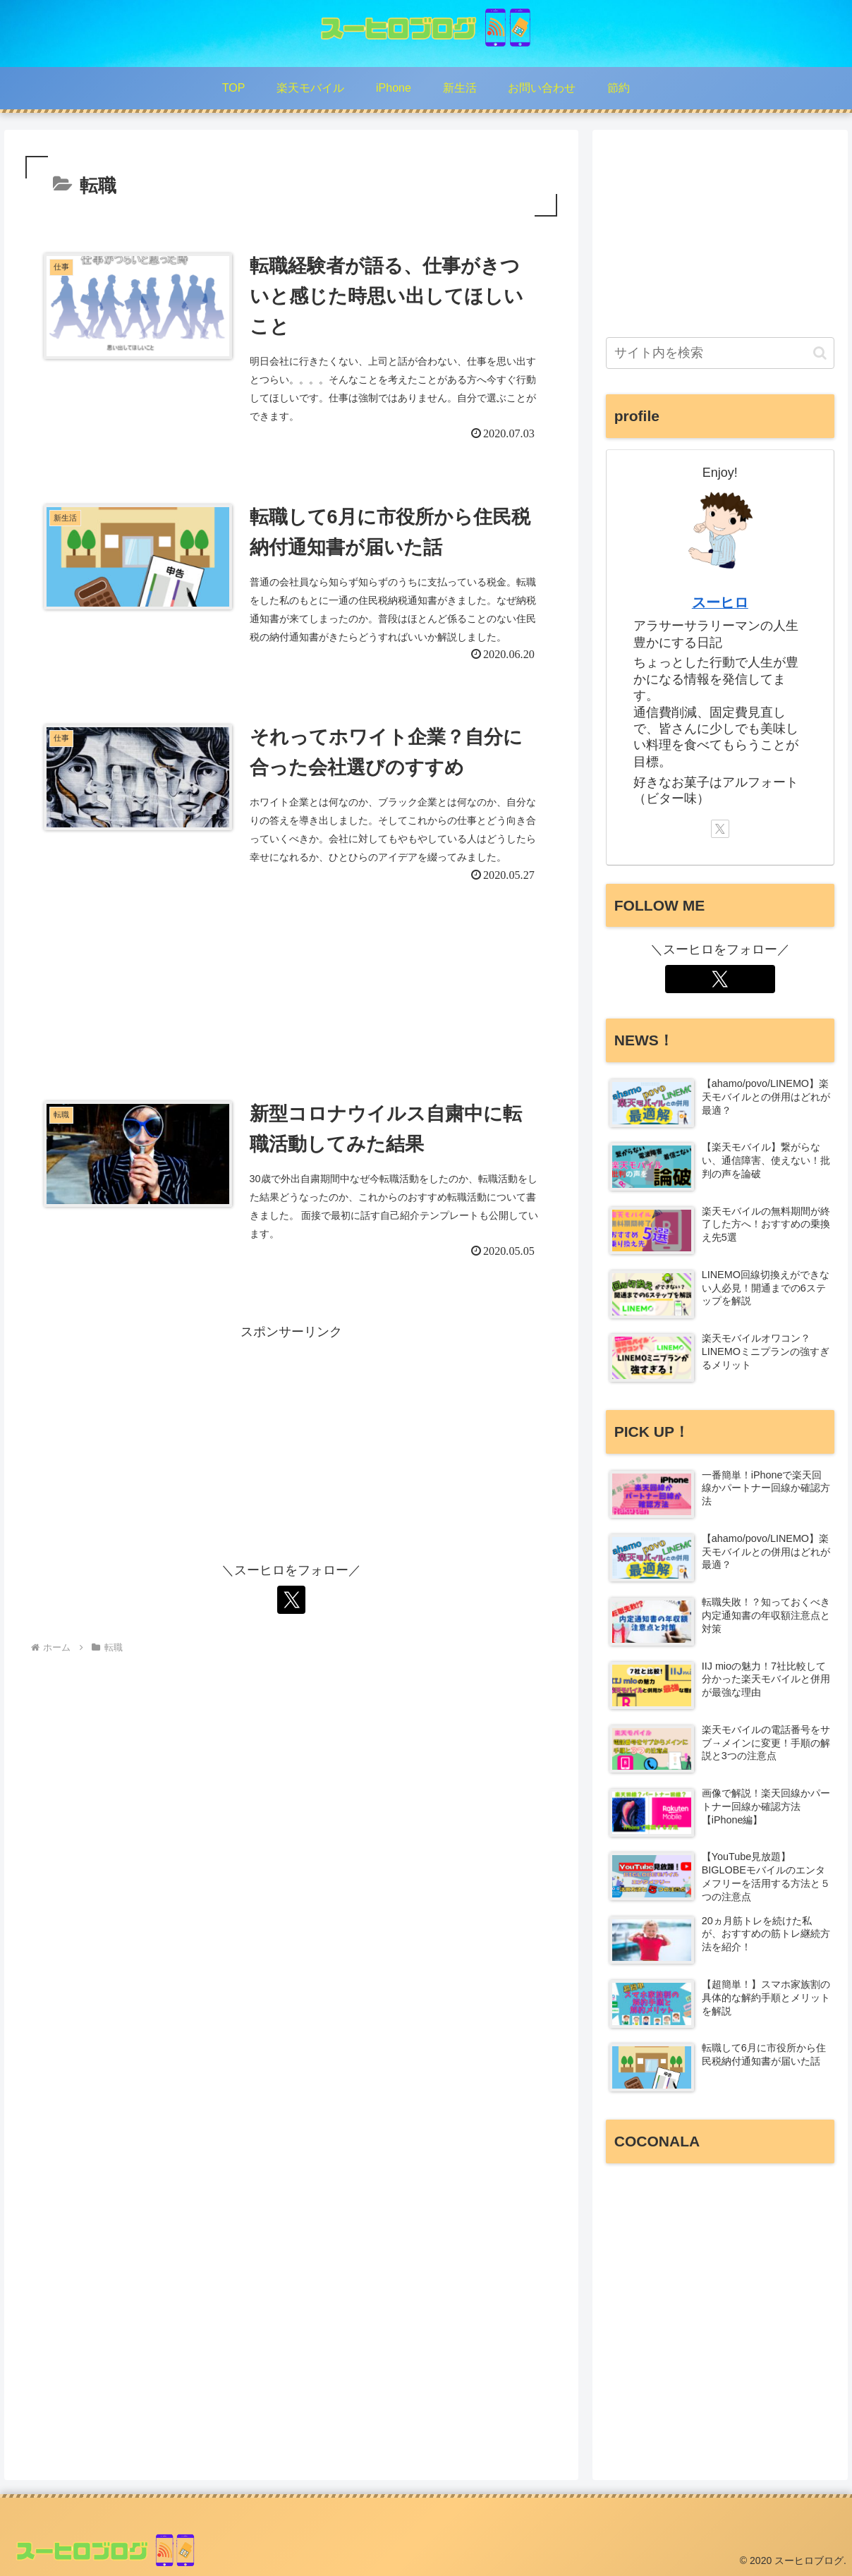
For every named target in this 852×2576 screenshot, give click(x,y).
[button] (820, 353)
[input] (720, 353)
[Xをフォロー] (291, 1600)
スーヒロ (720, 602)
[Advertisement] (291, 982)
